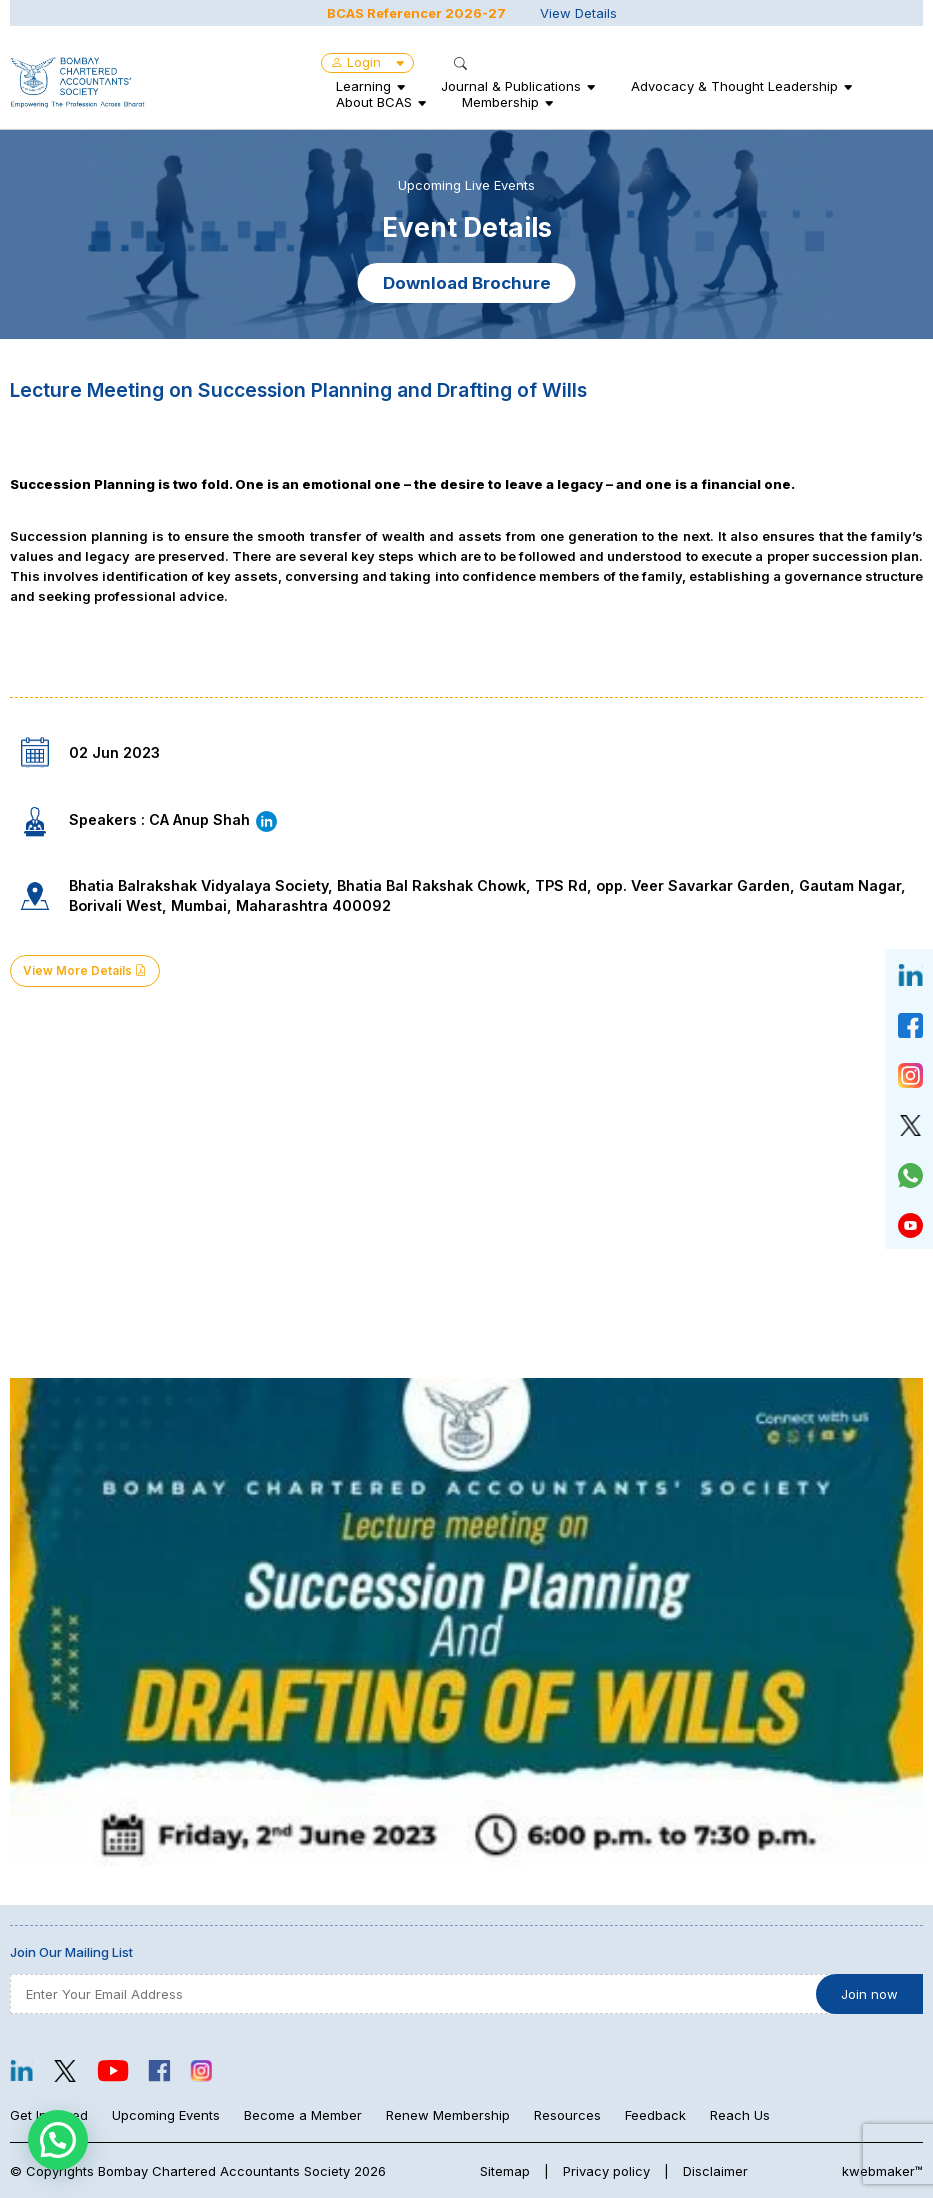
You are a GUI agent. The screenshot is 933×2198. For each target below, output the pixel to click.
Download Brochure (467, 283)
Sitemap (505, 2171)
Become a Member (303, 2115)
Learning (363, 86)
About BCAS (374, 102)
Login (367, 62)
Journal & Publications (511, 86)
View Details (578, 13)
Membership (500, 102)
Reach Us (740, 2115)
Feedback (655, 2115)
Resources (567, 2115)
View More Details (85, 971)
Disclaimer (715, 2171)
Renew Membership (448, 2115)
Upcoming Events (166, 2115)
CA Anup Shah (214, 819)
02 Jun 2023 (114, 752)
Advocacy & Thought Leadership (734, 86)
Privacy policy (606, 2171)
